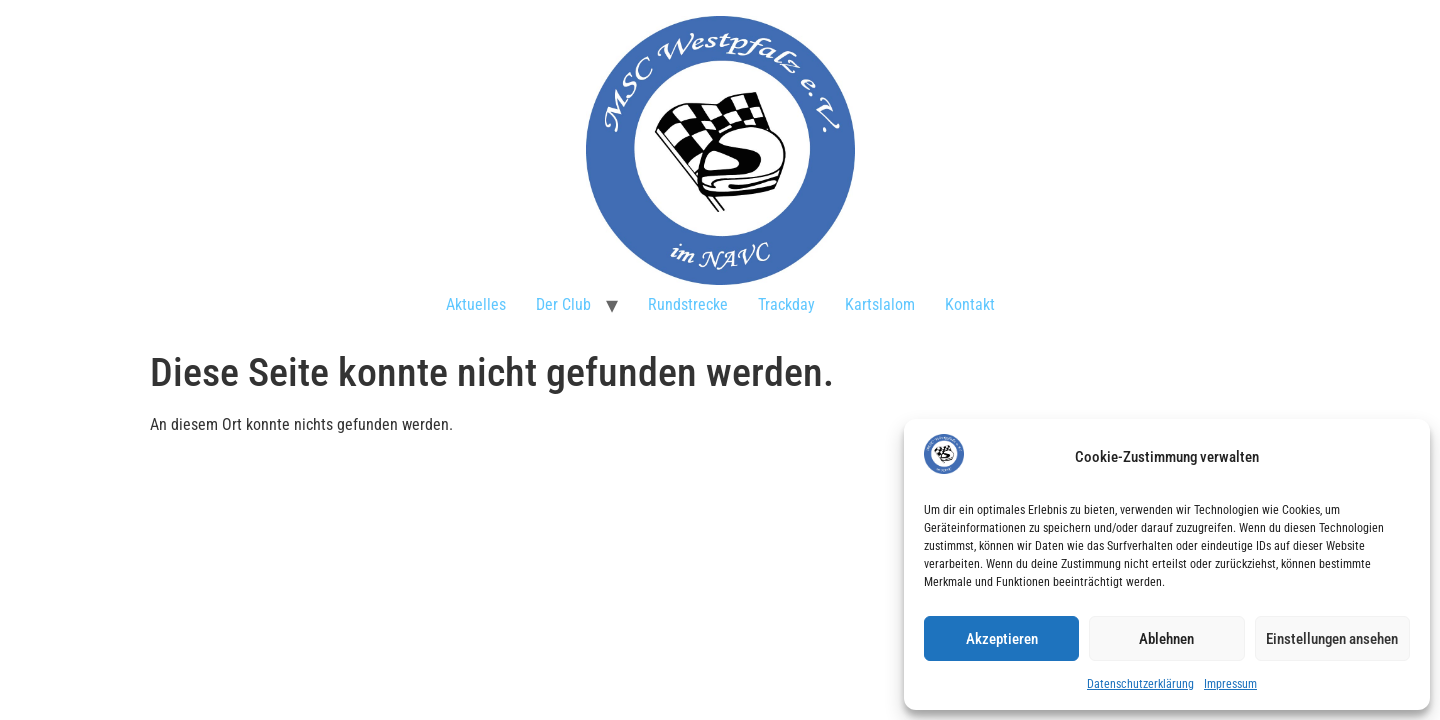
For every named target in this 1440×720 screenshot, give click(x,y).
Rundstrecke (688, 304)
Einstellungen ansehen (1332, 639)
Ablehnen (1166, 639)
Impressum (1230, 684)
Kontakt (970, 304)
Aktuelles (476, 304)
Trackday (786, 304)
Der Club (563, 304)
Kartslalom (880, 304)
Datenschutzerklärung (1140, 684)
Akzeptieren (1002, 639)
